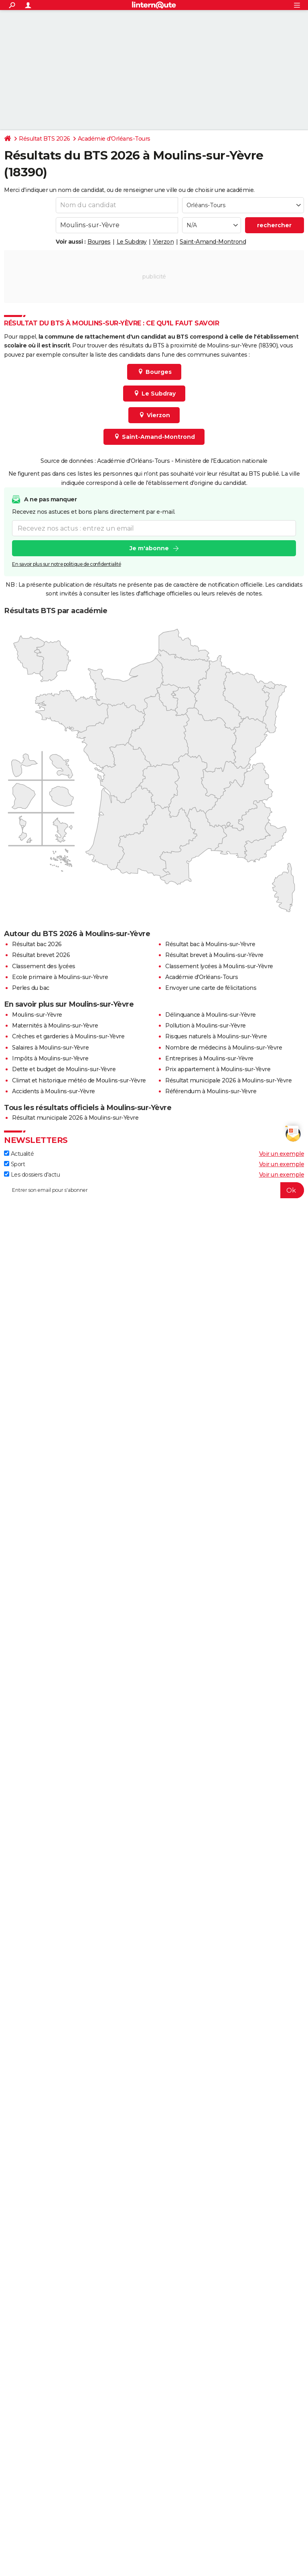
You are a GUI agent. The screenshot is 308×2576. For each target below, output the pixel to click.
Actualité (19, 1153)
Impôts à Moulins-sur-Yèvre (50, 1058)
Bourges (99, 241)
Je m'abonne (149, 548)
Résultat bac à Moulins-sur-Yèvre (210, 944)
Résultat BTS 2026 (44, 138)
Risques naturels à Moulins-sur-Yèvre (216, 1036)
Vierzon (163, 241)
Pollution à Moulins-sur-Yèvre (205, 1025)
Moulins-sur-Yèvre (37, 1014)
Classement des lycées (43, 966)
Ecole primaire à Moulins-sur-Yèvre (60, 977)
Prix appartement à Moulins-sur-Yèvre (217, 1069)
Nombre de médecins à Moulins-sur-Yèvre (223, 1047)
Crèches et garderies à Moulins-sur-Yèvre (68, 1036)
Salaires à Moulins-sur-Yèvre (50, 1047)
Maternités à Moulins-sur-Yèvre (55, 1025)
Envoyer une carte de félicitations (210, 987)
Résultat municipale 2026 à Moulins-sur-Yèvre (228, 1080)
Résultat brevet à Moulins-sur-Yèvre (214, 955)
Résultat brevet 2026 (41, 955)
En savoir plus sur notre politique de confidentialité (66, 564)
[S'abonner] (154, 1190)
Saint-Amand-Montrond (213, 241)
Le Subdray (132, 241)
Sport (14, 1164)
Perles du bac (30, 987)
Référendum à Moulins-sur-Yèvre (210, 1091)
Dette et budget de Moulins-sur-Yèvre (64, 1069)
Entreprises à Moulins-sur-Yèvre (209, 1058)
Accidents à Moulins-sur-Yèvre (53, 1091)
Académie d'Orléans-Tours (114, 138)
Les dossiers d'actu (32, 1174)
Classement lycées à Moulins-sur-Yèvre (219, 966)
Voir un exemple (281, 1153)
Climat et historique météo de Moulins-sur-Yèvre (79, 1080)
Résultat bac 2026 (37, 944)
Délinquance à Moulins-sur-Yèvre (210, 1014)
